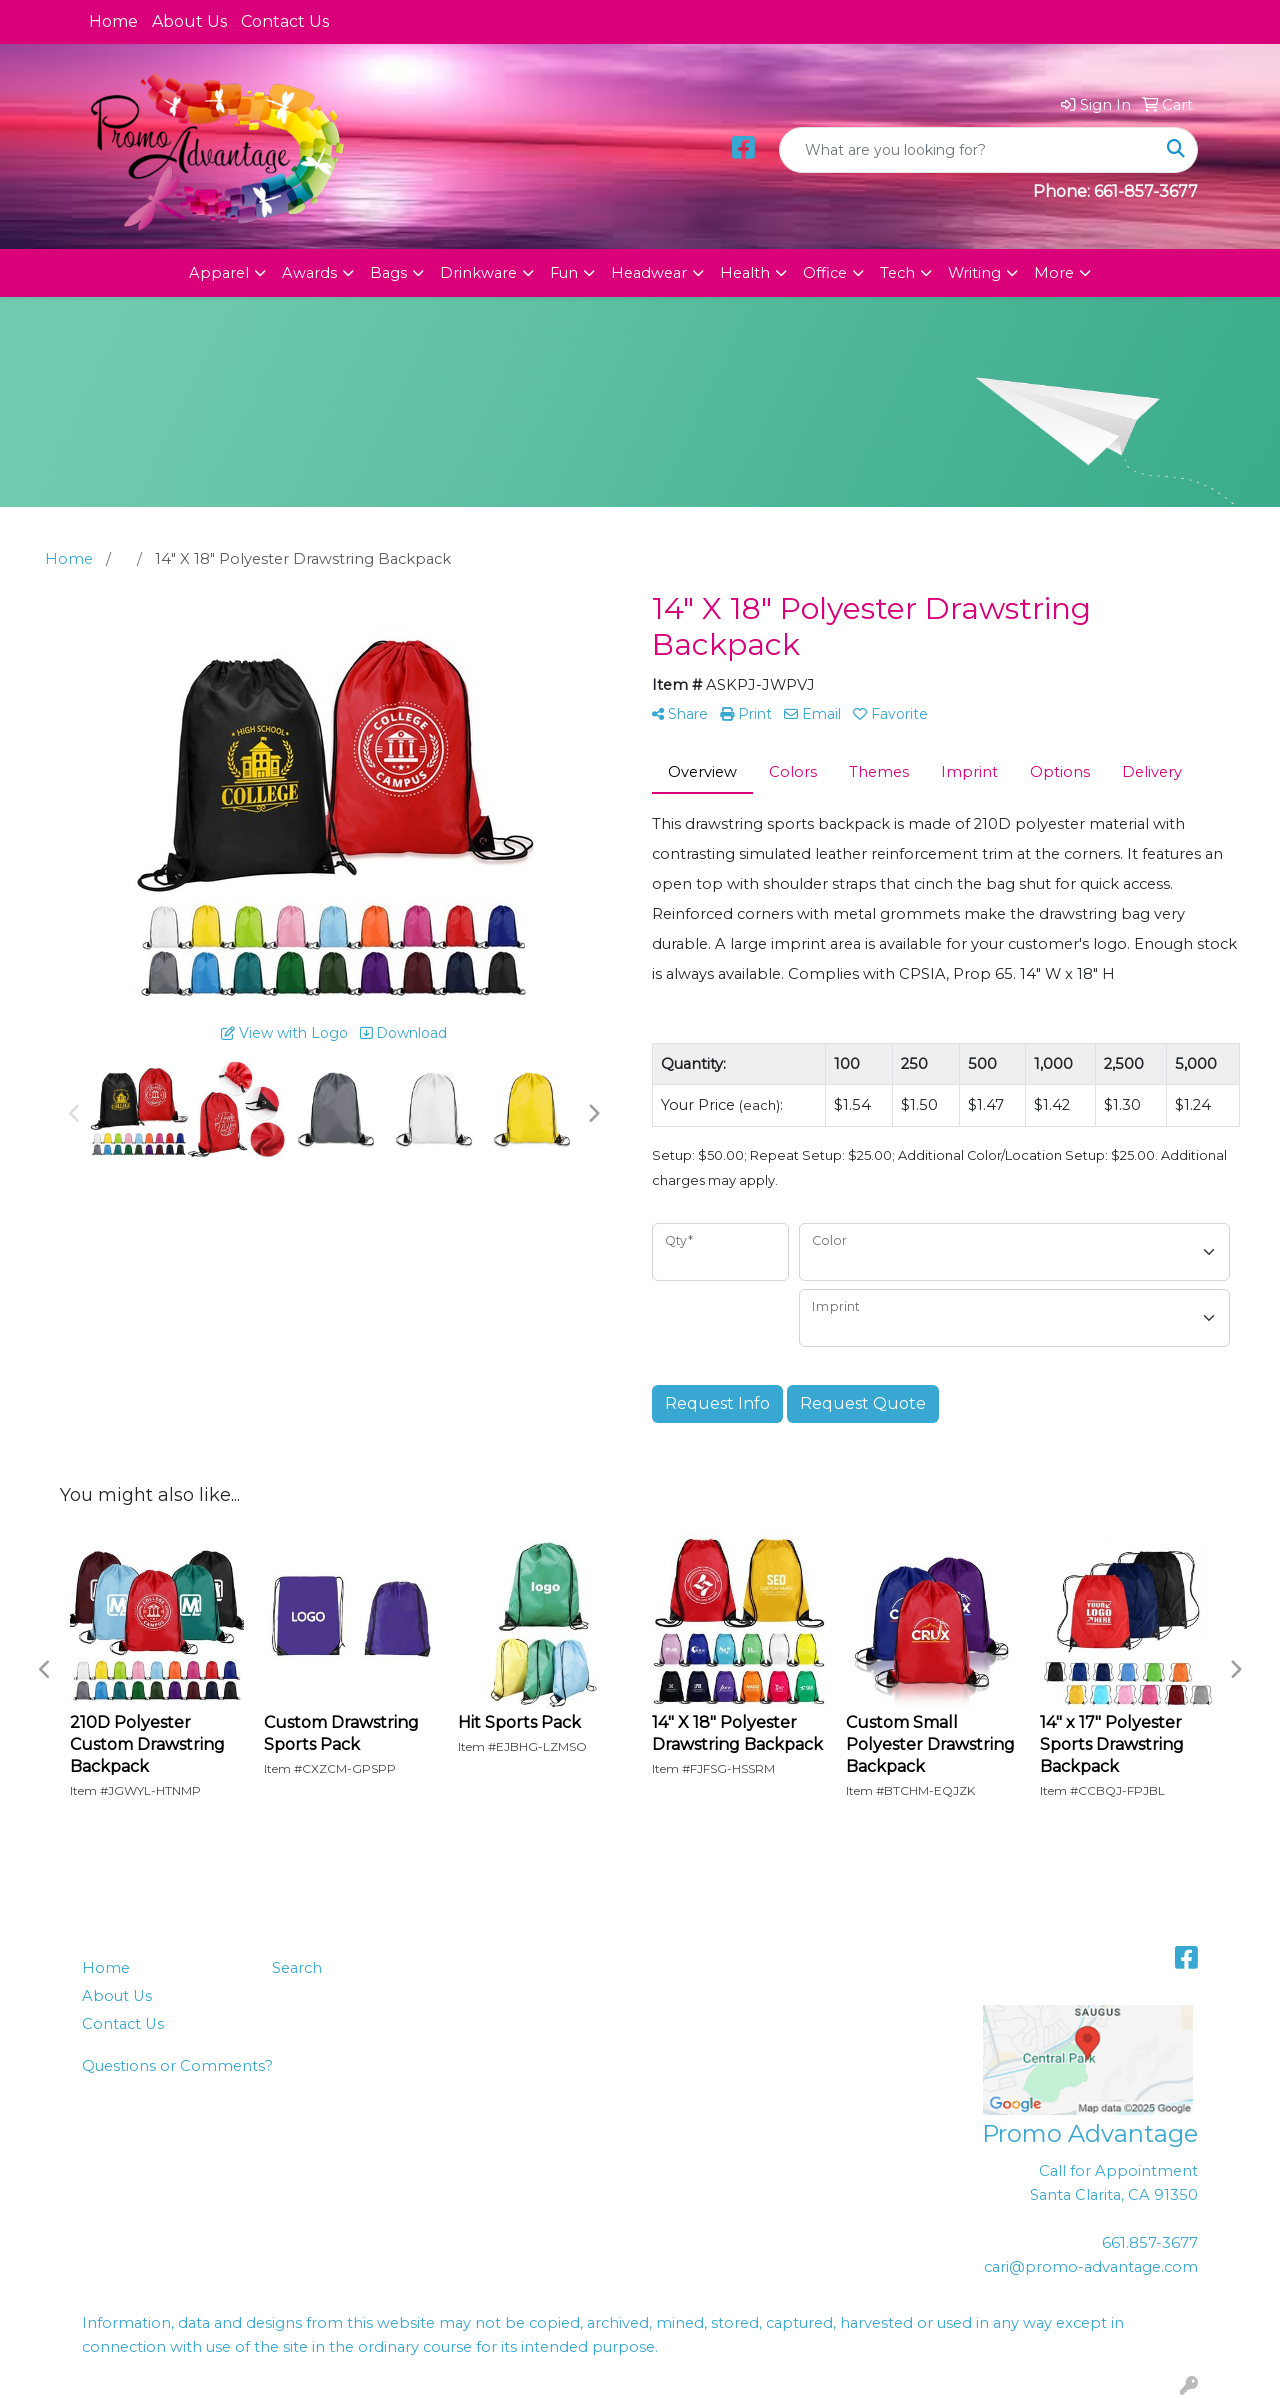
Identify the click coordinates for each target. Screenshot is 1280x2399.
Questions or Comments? (177, 2066)
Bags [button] (388, 273)
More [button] (1054, 273)
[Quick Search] (967, 150)
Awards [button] (309, 273)
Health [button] (745, 273)
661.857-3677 (1150, 2243)
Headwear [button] (649, 273)
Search (297, 1968)
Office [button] (825, 273)
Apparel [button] (219, 273)
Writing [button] (974, 273)
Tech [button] (897, 273)
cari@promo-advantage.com (1091, 2267)
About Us (189, 21)
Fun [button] (564, 273)
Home (113, 21)
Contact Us (285, 21)
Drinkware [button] (478, 273)
